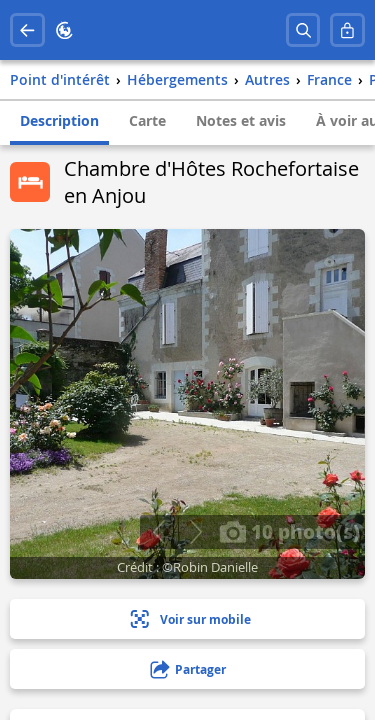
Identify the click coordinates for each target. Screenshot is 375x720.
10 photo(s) (289, 531)
